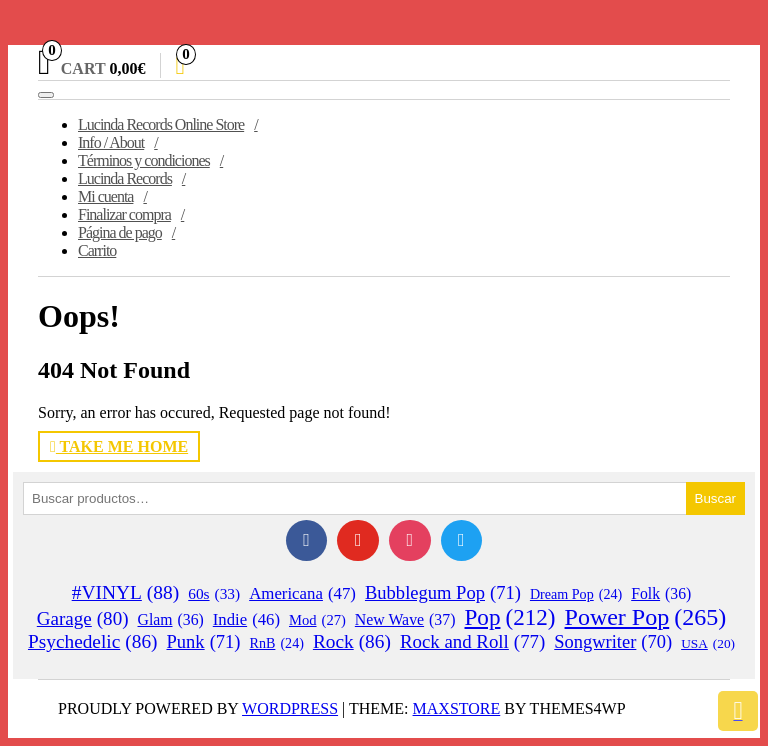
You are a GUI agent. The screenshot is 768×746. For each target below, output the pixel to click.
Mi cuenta (105, 196)
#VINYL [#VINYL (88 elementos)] (126, 593)
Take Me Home (119, 446)
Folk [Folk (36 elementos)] (661, 594)
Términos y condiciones (144, 160)
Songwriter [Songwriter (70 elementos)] (613, 642)
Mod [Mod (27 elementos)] (317, 620)
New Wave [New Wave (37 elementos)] (405, 620)
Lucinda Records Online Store (161, 124)
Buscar (715, 498)
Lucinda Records (125, 178)
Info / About (111, 142)
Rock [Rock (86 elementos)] (352, 642)
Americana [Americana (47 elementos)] (302, 594)
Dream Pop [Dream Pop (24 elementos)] (576, 594)
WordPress (290, 708)
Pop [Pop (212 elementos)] (510, 617)
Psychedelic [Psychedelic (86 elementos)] (93, 642)
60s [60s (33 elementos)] (214, 594)
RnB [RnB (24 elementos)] (277, 643)
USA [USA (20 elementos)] (708, 644)
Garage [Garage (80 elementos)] (83, 619)
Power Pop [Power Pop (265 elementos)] (646, 617)
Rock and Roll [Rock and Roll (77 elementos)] (472, 642)
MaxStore (457, 708)
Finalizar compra (124, 214)
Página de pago (120, 232)
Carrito (97, 250)
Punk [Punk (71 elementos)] (203, 642)
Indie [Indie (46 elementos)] (246, 620)
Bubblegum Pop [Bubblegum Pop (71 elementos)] (443, 593)
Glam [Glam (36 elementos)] (171, 620)
